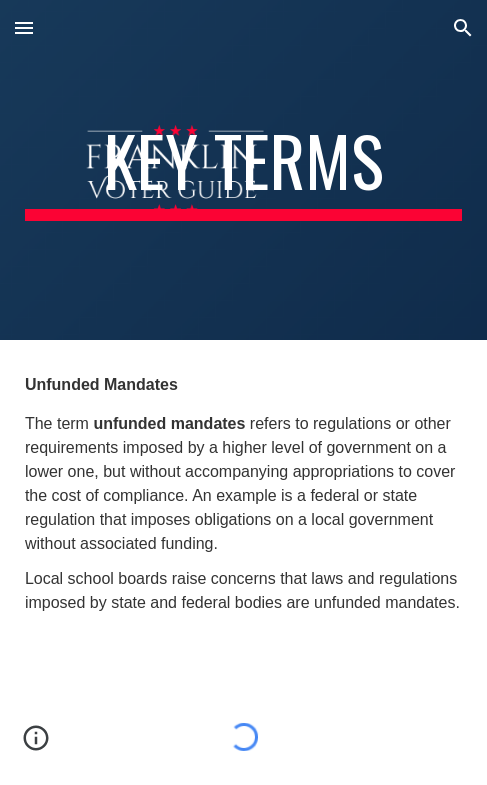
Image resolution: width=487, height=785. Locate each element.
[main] (243, 170)
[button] (24, 27)
